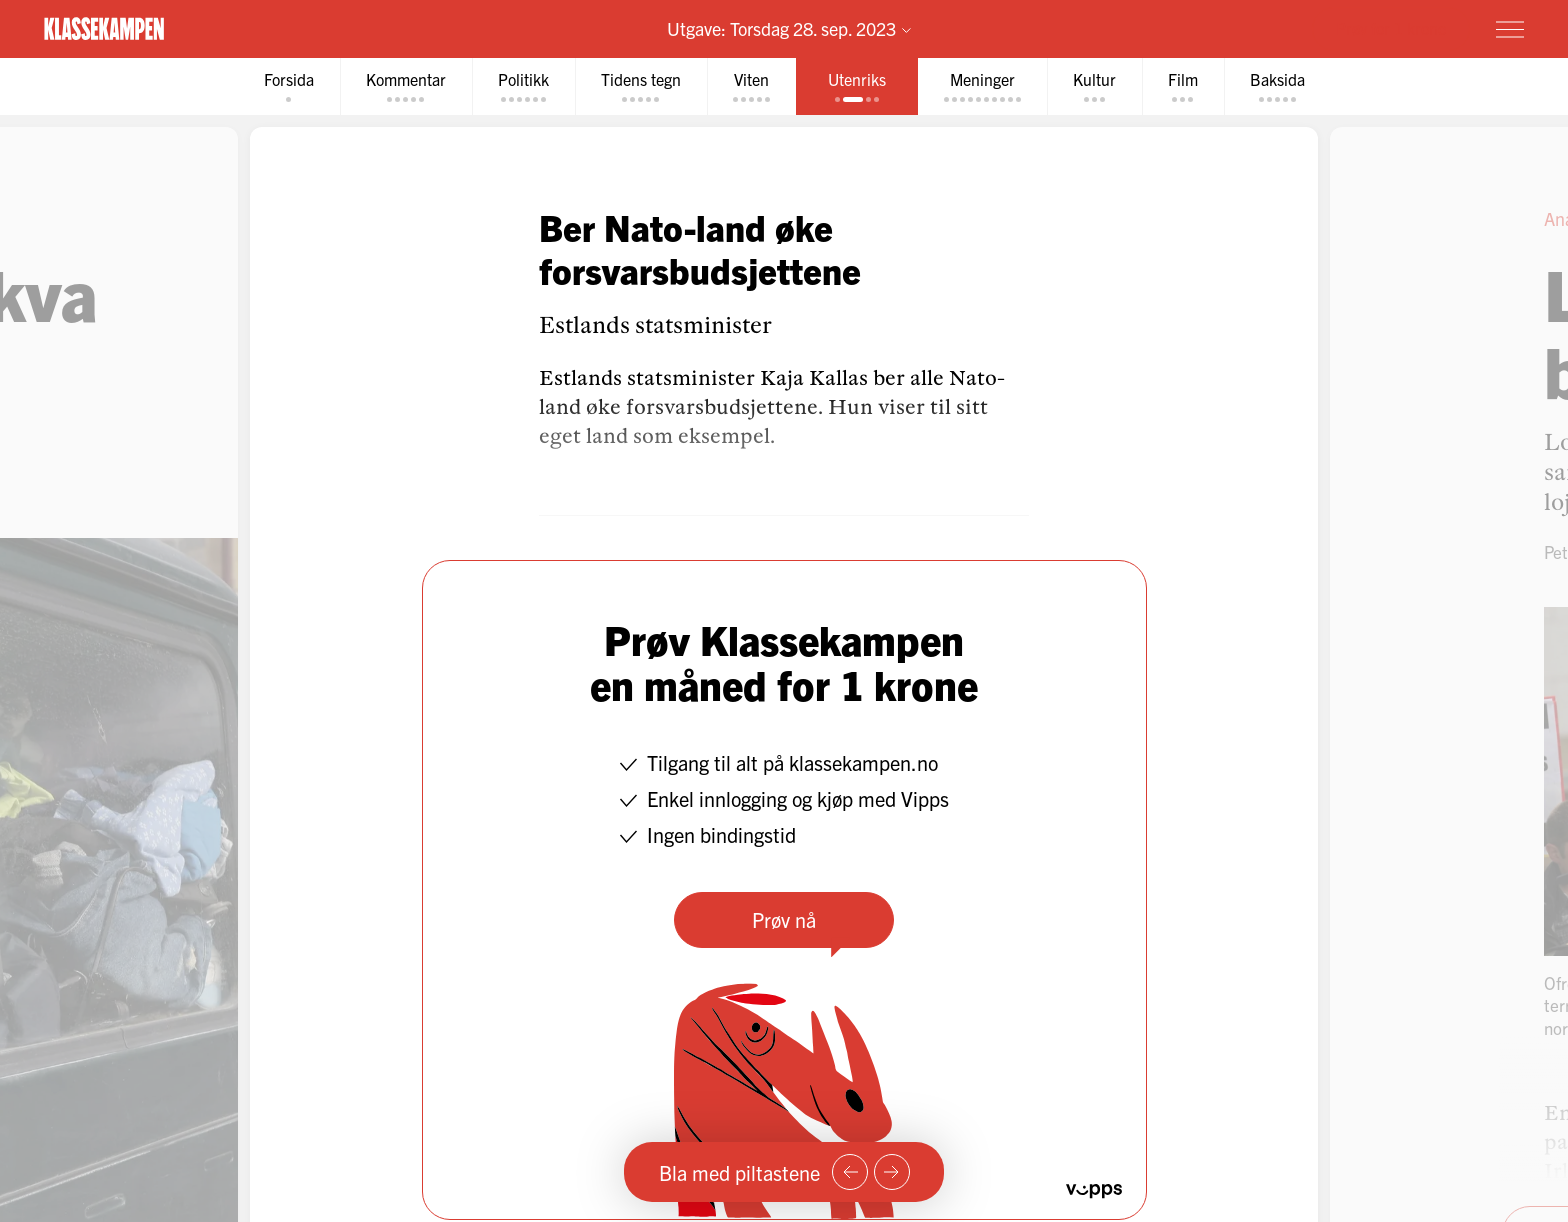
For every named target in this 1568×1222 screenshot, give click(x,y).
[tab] (289, 86)
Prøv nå (784, 919)
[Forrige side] (850, 1172)
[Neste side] (892, 1172)
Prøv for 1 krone (1391, 28)
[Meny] (1510, 29)
